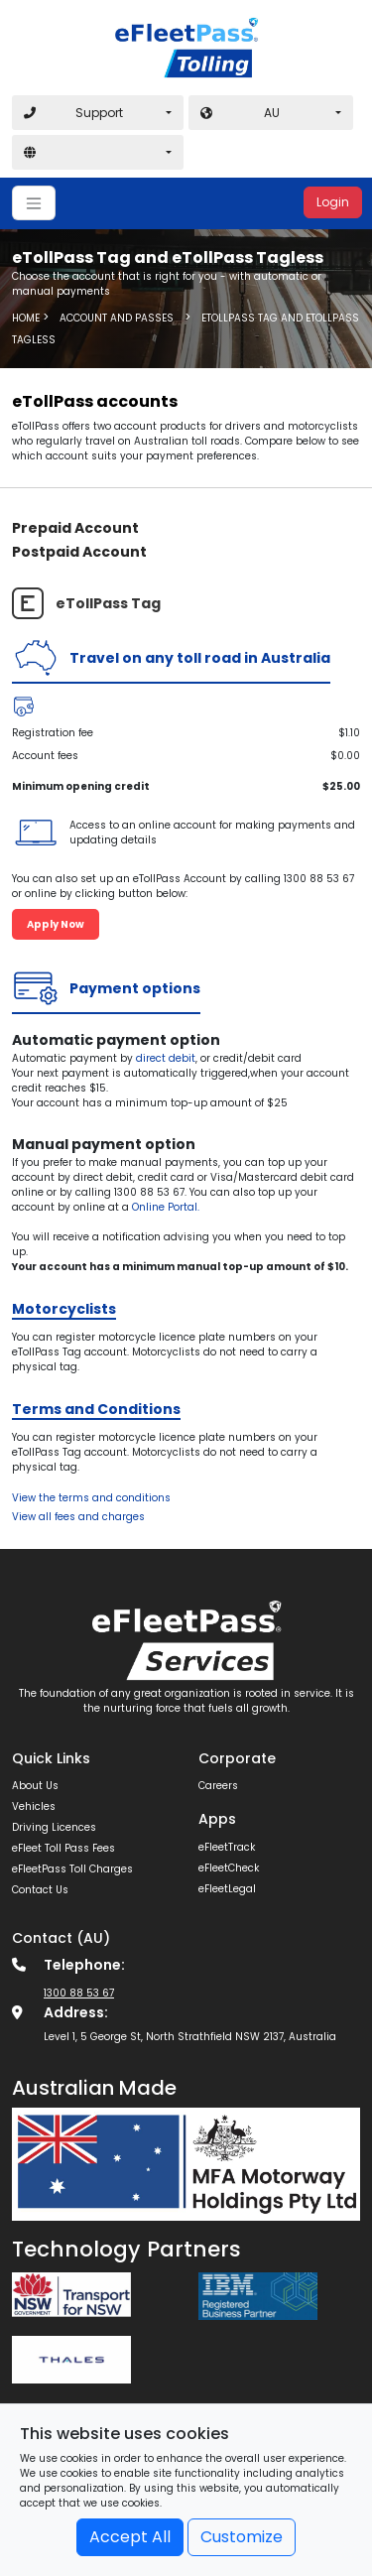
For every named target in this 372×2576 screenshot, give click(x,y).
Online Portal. (165, 1207)
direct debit (165, 1058)
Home (26, 317)
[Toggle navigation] (34, 203)
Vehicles (34, 1806)
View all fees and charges (78, 1516)
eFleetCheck (228, 1868)
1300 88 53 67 (79, 1993)
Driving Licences (54, 1827)
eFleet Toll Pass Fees (63, 1848)
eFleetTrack (226, 1847)
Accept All (130, 2536)
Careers (218, 1785)
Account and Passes (117, 317)
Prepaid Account (75, 528)
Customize (241, 2536)
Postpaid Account (79, 552)
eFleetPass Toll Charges (72, 1869)
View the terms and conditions (91, 1497)
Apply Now (55, 924)
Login (332, 201)
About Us (35, 1785)
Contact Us (40, 1889)
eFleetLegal (227, 1888)
